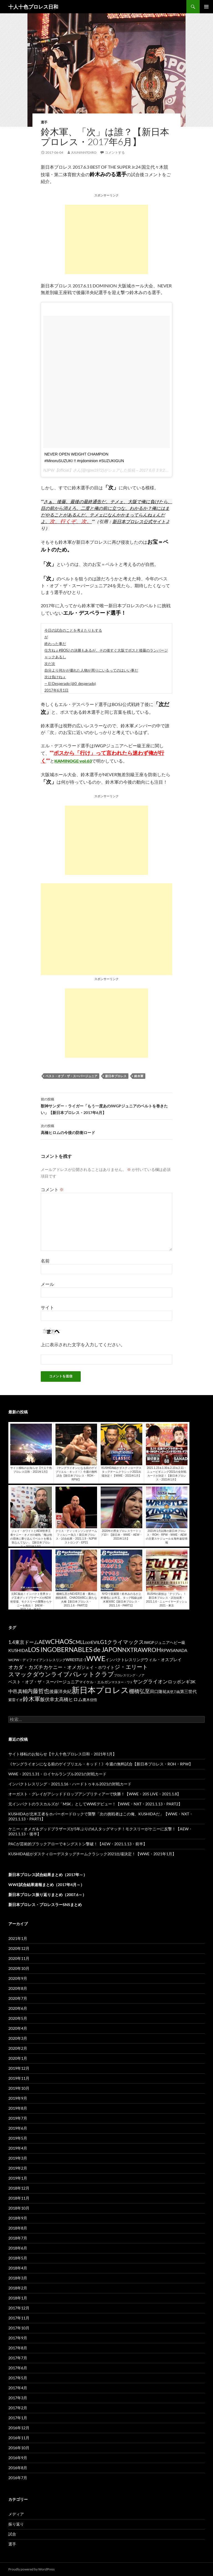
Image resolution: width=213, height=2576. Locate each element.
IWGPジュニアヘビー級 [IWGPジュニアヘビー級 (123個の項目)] (164, 1642)
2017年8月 (17, 2347)
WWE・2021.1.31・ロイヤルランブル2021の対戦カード (57, 1774)
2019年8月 (17, 2108)
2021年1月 (17, 1938)
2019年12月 (18, 2068)
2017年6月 (17, 2367)
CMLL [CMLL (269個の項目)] (78, 1642)
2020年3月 (17, 2038)
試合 (12, 2534)
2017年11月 (18, 2318)
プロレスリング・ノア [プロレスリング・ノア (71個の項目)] (129, 1675)
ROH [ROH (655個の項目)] (154, 1649)
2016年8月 (17, 2467)
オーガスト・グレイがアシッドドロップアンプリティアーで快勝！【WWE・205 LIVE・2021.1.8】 (94, 1793)
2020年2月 (17, 2048)
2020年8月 (17, 1988)
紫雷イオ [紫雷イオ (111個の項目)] (15, 1699)
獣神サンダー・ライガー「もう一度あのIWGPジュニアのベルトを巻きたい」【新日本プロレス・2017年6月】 (106, 1105)
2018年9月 (17, 2218)
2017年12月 (18, 2308)
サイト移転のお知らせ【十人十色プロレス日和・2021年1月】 (62, 1754)
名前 (45, 1260)
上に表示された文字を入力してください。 (83, 1344)
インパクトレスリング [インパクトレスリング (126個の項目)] (124, 1660)
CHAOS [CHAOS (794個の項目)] (61, 1641)
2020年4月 (17, 2028)
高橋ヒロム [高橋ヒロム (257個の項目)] (71, 1699)
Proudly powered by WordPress (31, 2569)
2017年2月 (17, 2407)
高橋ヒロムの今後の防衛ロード (106, 1129)
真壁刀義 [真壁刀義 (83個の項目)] (173, 1692)
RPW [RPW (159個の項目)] (166, 1650)
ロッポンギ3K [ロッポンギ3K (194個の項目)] (182, 1681)
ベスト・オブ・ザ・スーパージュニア (71, 1076)
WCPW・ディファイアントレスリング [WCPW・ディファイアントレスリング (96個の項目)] (37, 1660)
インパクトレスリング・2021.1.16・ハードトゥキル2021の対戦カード (69, 1784)
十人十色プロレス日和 (33, 7)
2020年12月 (18, 1948)
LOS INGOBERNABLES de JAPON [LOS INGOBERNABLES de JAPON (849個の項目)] (75, 1649)
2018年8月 (17, 2228)
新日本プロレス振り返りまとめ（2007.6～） (47, 1894)
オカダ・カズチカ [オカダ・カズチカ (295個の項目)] (28, 1667)
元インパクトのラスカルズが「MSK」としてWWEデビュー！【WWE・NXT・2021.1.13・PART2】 (95, 1803)
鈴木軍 (138, 1076)
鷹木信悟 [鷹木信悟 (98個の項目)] (90, 1700)
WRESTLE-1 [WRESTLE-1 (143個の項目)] (76, 1659)
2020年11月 (18, 1958)
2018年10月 (18, 2208)
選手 (44, 122)
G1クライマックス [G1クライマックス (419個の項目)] (122, 1642)
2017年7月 (17, 2357)
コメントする (115, 152)
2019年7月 (17, 2118)
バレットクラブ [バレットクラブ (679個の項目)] (91, 1674)
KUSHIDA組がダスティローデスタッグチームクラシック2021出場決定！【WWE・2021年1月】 (92, 1853)
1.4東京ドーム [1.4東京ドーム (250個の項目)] (23, 1642)
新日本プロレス (115, 1076)
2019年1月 (17, 2178)
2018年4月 (17, 2268)
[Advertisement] (106, 239)
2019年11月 (18, 2078)
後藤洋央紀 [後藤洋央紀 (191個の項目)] (60, 1691)
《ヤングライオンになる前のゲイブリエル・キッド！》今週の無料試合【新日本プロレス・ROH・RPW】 (100, 1764)
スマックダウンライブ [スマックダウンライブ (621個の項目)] (38, 1674)
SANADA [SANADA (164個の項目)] (179, 1650)
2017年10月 (18, 2328)
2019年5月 (17, 2138)
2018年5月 (17, 2258)
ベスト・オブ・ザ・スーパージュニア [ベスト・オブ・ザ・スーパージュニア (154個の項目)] (43, 1681)
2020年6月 (17, 2008)
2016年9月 (17, 2457)
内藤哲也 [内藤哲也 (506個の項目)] (38, 1690)
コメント (52, 1189)
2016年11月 (18, 2437)
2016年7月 (17, 2477)
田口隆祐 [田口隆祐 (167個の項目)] (158, 1691)
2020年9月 (17, 1978)
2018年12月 (18, 2188)
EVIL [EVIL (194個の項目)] (95, 1642)
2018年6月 (17, 2248)
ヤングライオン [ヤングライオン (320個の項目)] (150, 1681)
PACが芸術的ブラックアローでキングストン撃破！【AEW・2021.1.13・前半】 (77, 1843)
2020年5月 (17, 2018)
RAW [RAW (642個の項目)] (141, 1649)
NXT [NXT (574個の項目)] (128, 1649)
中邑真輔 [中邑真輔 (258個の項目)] (17, 1691)
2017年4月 (17, 2387)
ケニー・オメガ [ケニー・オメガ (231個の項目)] (64, 1667)
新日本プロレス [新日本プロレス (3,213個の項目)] (100, 1690)
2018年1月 (17, 2298)
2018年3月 (17, 2278)
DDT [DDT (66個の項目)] (88, 1642)
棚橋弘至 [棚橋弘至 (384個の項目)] (139, 1691)
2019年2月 (17, 2168)
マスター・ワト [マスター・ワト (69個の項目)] (122, 1682)
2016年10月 (18, 2447)
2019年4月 (17, 2148)
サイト (47, 1307)
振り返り (16, 2524)
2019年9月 (17, 2098)
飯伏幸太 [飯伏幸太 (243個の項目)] (49, 1699)
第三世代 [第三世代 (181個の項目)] (188, 1691)
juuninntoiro (84, 152)
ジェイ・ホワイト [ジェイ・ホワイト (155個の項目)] (98, 1667)
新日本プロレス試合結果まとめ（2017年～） (47, 1874)
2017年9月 (17, 2337)
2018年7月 (17, 2238)
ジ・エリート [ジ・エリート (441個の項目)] (131, 1666)
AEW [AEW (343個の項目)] (44, 1642)
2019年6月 (17, 2128)
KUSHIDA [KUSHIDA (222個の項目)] (18, 1650)
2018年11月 (18, 2198)
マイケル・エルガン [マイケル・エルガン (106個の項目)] (95, 1682)
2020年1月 (17, 2058)
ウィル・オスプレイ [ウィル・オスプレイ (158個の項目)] (163, 1659)
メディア (16, 2514)
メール (47, 1284)
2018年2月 (17, 2288)
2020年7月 (17, 1998)
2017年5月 (17, 2377)
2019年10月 (18, 2088)
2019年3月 (17, 2158)
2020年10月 (18, 1968)
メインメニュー (206, 6)
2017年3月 (17, 2397)
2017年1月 (17, 2417)
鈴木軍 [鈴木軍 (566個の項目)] (31, 1698)
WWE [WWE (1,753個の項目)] (95, 1658)
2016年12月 (18, 2427)
